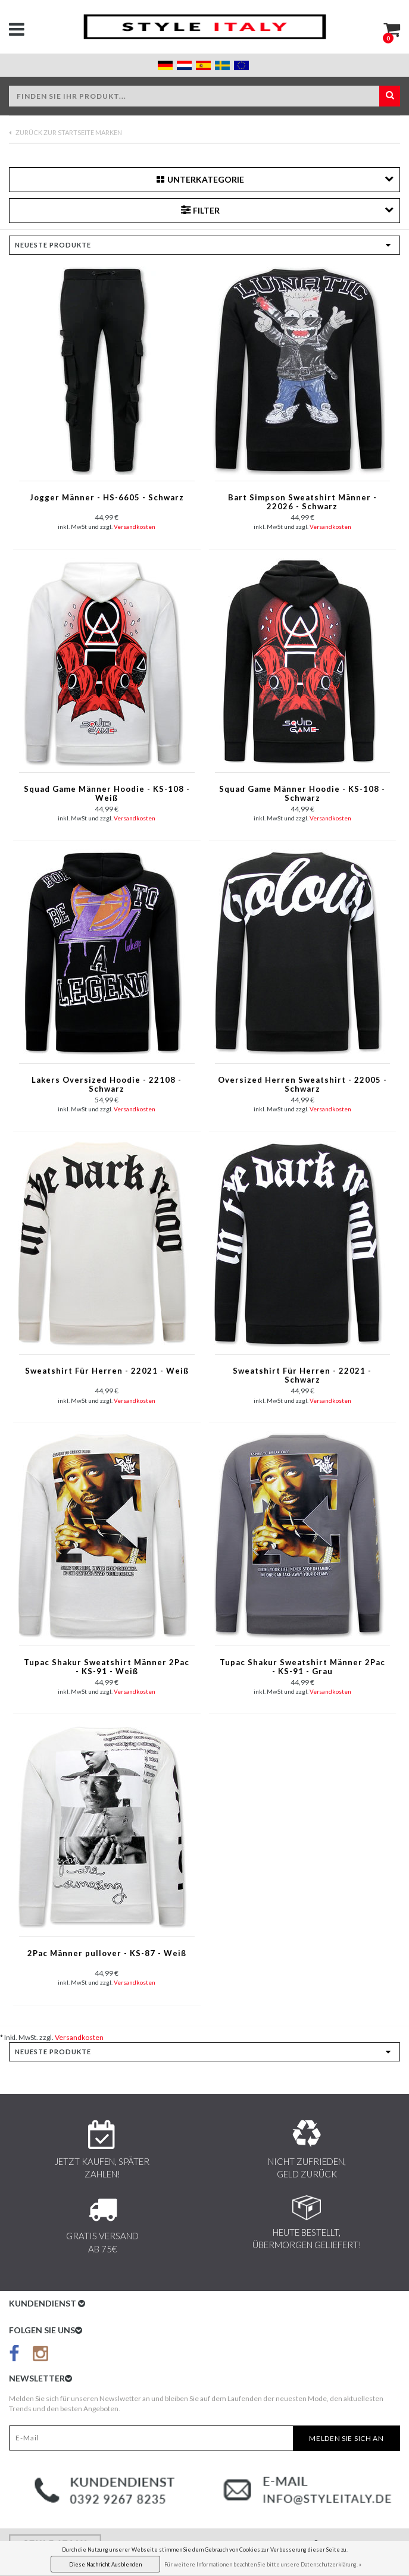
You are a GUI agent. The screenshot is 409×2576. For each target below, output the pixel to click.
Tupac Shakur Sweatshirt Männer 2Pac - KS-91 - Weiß (106, 1667)
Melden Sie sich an (346, 2438)
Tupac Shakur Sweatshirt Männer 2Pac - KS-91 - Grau (302, 1667)
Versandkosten (134, 526)
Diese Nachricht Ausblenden (105, 2564)
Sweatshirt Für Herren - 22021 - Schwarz (302, 1375)
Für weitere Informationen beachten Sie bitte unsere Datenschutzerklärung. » (262, 2564)
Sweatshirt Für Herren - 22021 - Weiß (107, 1371)
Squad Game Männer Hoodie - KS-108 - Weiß (107, 794)
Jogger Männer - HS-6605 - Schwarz (107, 497)
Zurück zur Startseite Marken (65, 132)
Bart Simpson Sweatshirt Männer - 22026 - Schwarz (302, 502)
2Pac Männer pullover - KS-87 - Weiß (106, 1953)
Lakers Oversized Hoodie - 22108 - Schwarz (107, 1084)
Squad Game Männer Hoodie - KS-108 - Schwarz (302, 794)
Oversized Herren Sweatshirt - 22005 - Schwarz (302, 1084)
